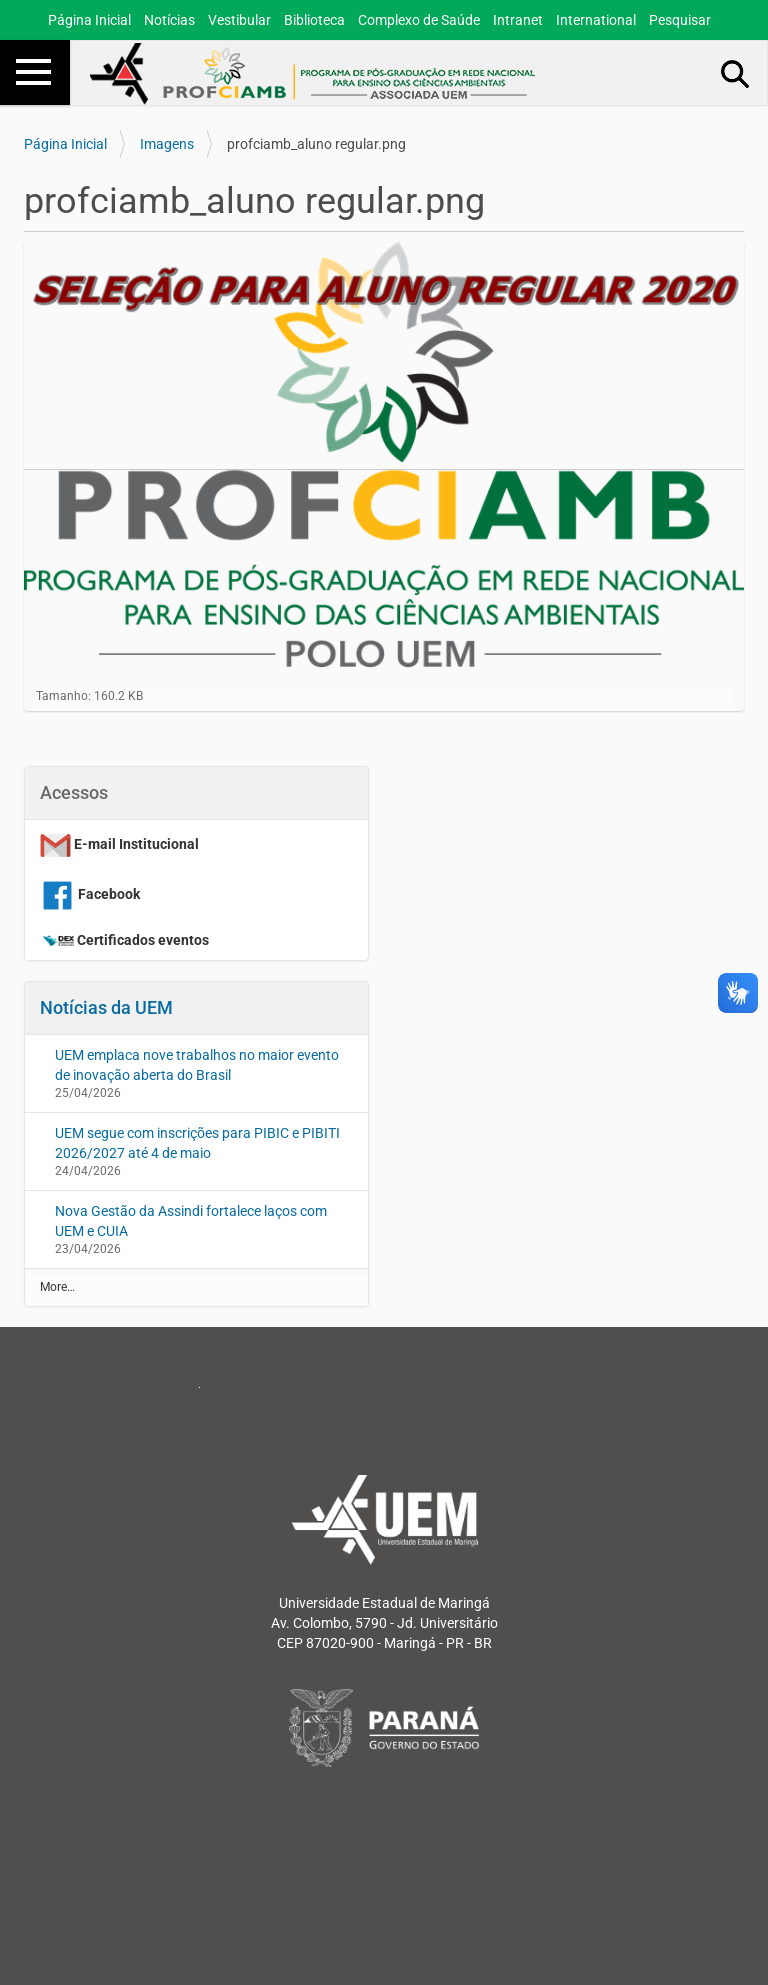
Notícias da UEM (106, 1007)
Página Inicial (89, 20)
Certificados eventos (143, 940)
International (596, 20)
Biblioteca (314, 20)
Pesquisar (680, 20)
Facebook (90, 894)
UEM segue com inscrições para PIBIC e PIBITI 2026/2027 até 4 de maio (197, 1143)
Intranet (518, 20)
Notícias (169, 20)
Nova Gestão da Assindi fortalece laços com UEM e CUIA (191, 1221)
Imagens (167, 144)
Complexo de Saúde (419, 20)
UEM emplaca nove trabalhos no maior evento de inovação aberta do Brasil (197, 1065)
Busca (736, 73)
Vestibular (239, 20)
